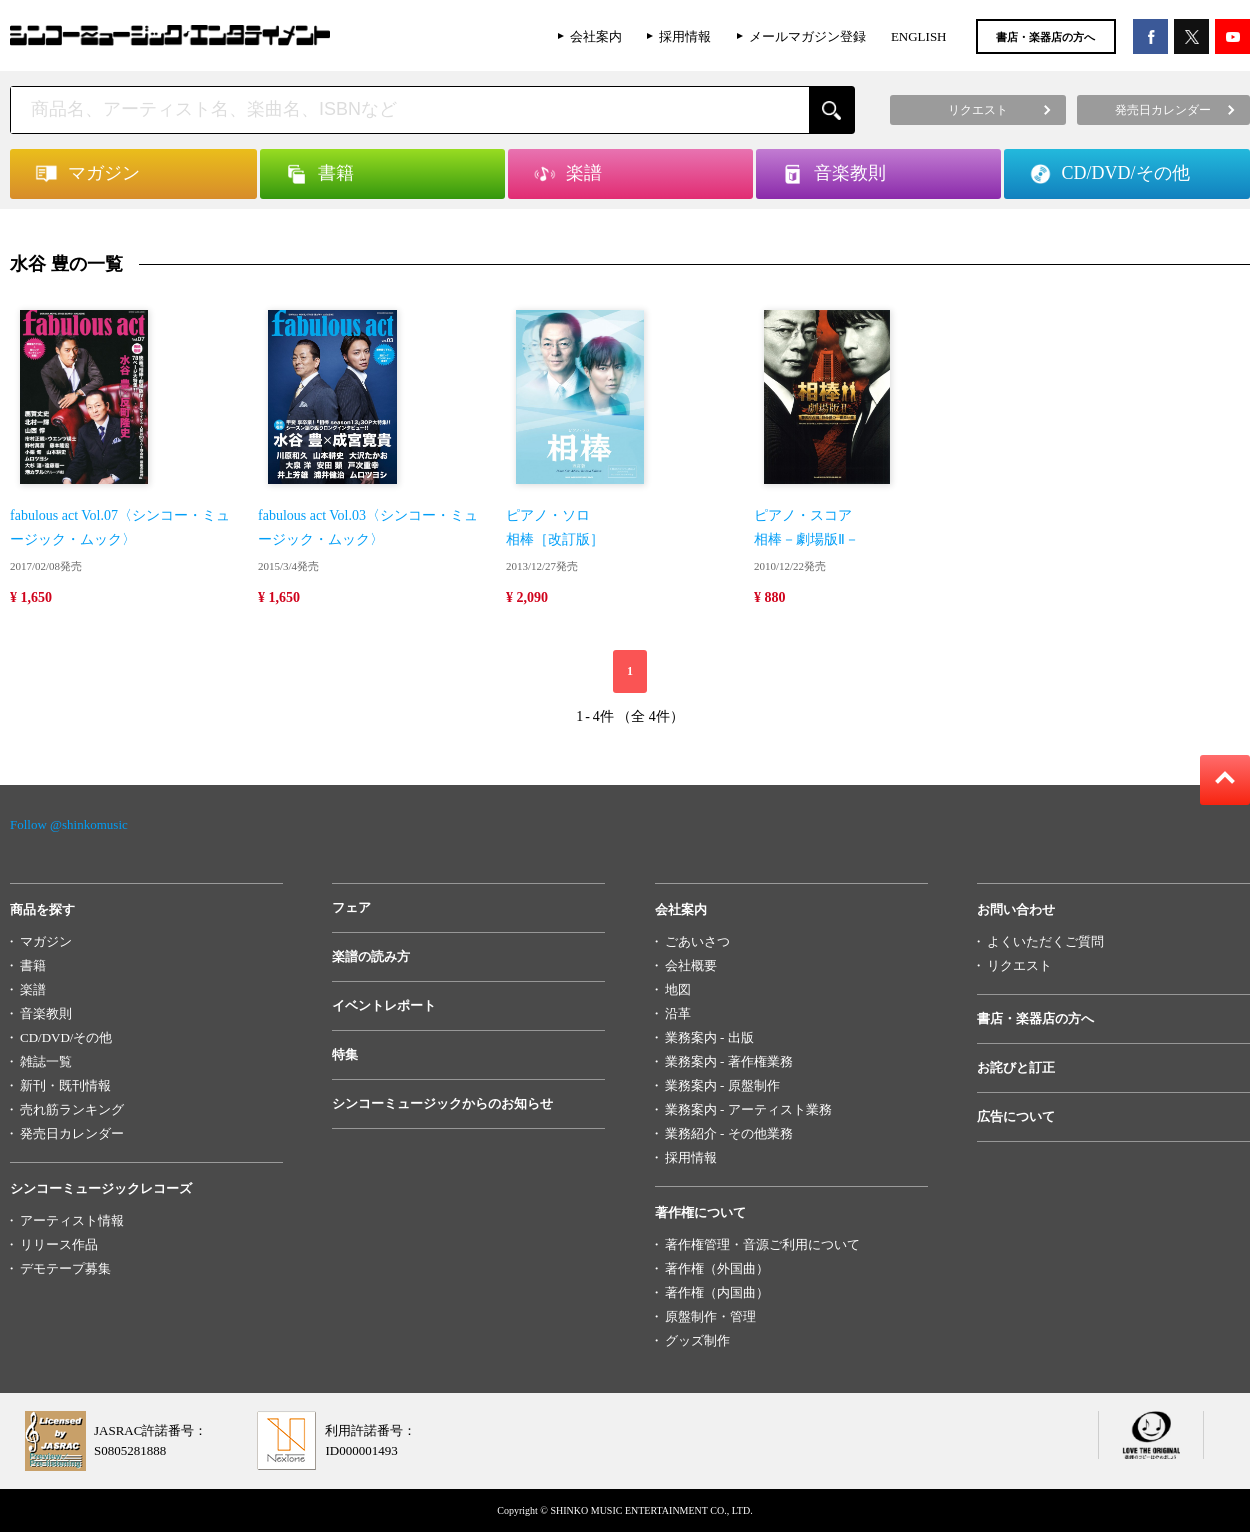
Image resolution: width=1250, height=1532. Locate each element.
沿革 (678, 1013)
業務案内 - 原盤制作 (722, 1085)
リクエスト (1019, 965)
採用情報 (685, 36)
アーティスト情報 (72, 1220)
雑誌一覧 (46, 1061)
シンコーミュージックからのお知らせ (442, 1103)
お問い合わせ (1016, 909)
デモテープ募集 (65, 1268)
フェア (351, 907)
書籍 (33, 965)
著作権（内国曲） (717, 1292)
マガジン (46, 941)
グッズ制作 (697, 1340)
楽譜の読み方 (371, 956)
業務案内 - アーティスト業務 (748, 1109)
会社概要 (691, 965)
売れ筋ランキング (72, 1109)
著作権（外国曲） (717, 1268)
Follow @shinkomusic (69, 824)
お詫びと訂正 (1016, 1067)
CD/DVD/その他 (66, 1037)
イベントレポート (384, 1005)
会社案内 (596, 36)
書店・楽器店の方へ (1045, 37)
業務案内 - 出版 (709, 1037)
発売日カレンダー (72, 1133)
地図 (678, 989)
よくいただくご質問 (1045, 941)
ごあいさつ (697, 941)
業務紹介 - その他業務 (729, 1133)
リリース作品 (59, 1244)
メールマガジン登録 (807, 36)
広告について (1016, 1116)
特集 (345, 1054)
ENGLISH (919, 36)
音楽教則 (46, 1013)
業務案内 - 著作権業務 (729, 1061)
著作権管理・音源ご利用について (762, 1244)
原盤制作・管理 (710, 1316)
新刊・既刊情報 (65, 1085)
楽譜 (33, 989)
